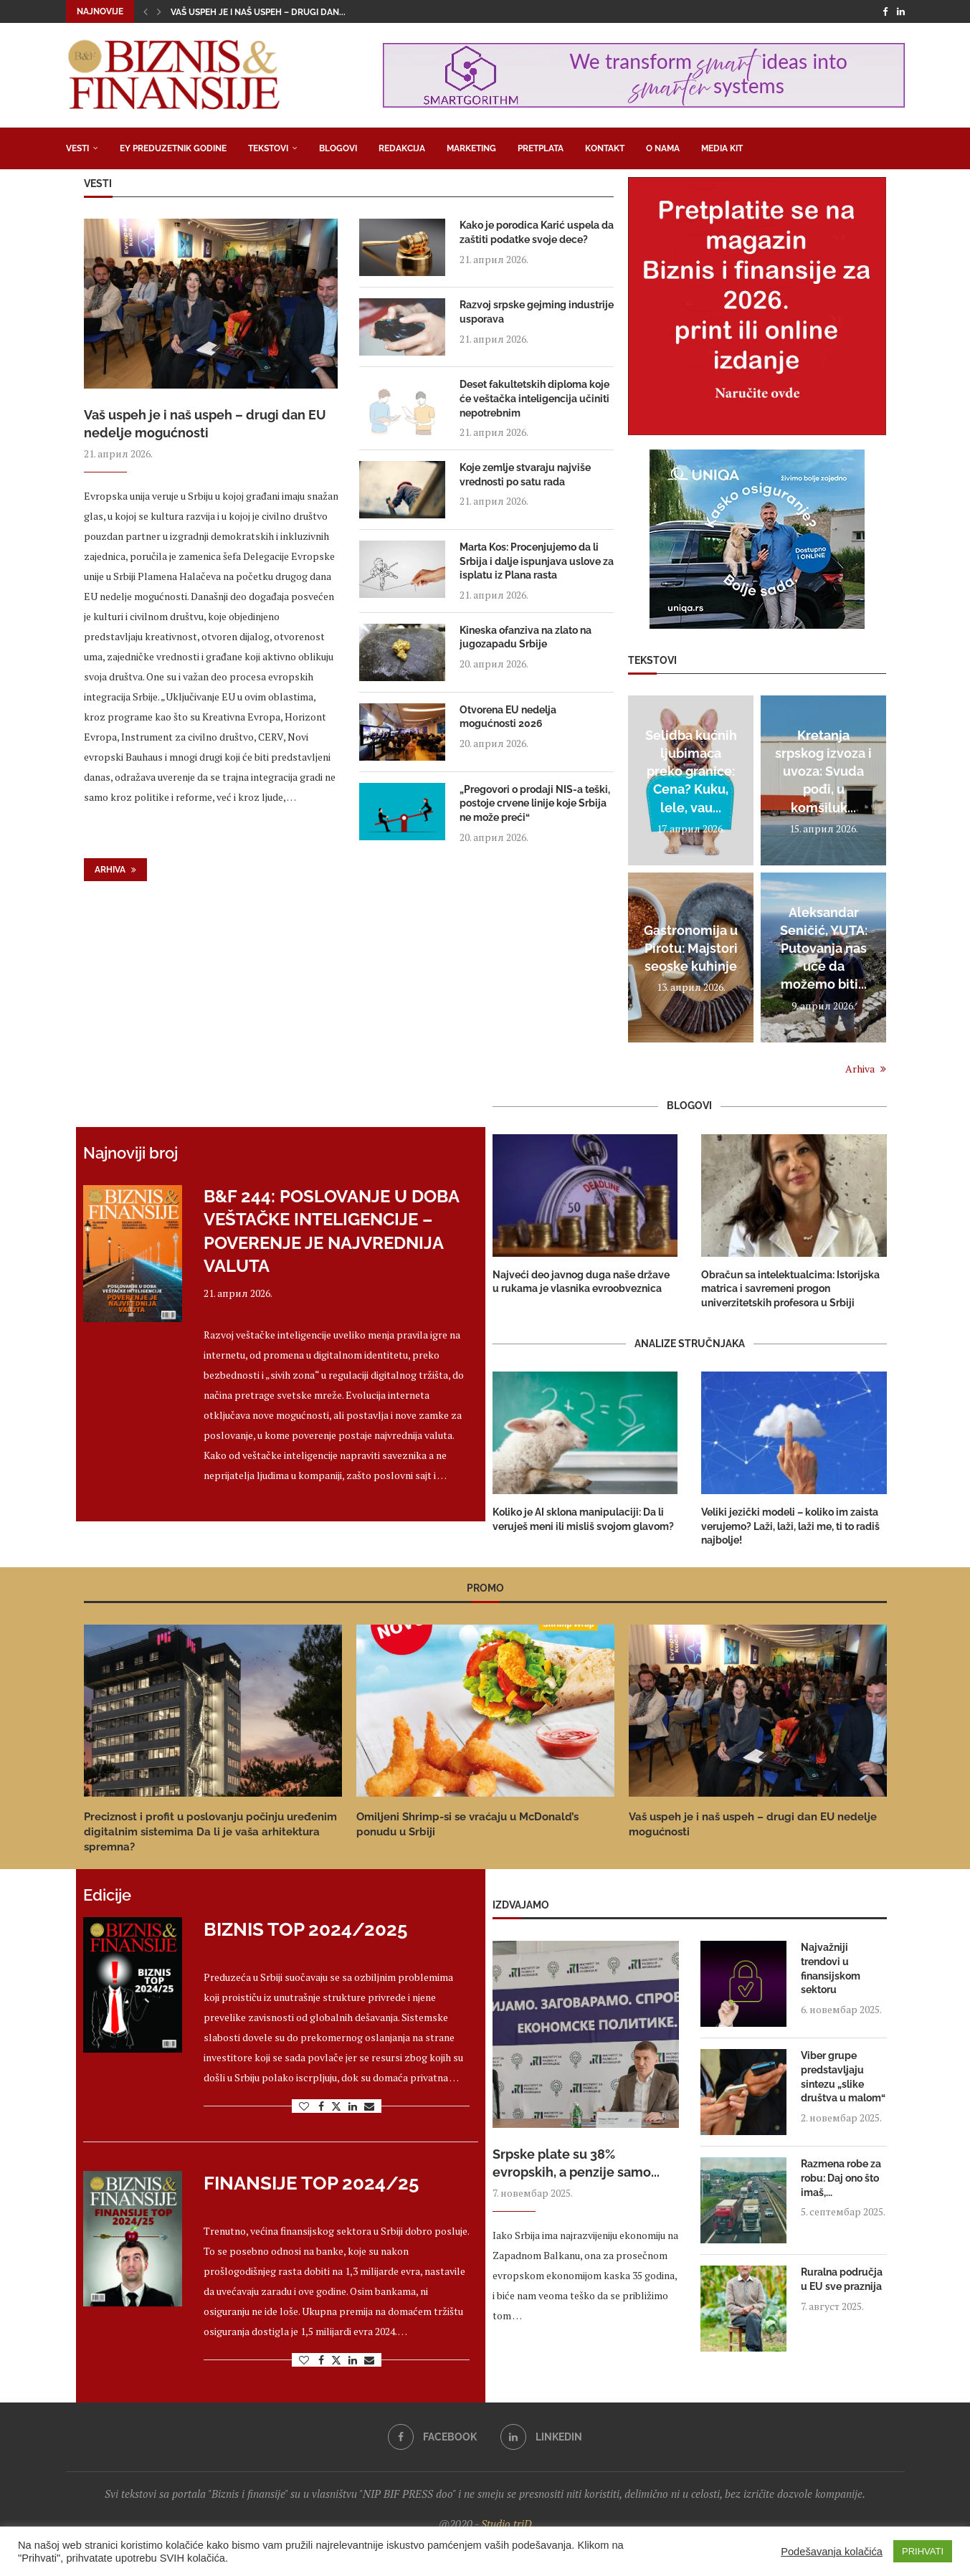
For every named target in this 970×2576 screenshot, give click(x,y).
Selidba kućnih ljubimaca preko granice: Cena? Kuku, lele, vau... (691, 771)
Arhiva (115, 870)
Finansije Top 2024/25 (311, 2183)
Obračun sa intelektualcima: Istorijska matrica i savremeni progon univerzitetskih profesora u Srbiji (790, 1288)
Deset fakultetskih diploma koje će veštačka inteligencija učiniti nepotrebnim (534, 398)
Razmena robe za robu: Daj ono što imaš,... (841, 2177)
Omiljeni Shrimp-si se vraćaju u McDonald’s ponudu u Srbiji (467, 1824)
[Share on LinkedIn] (352, 2106)
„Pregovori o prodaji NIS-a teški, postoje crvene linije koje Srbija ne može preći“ (535, 803)
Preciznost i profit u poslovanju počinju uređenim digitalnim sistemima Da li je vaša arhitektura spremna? (210, 1831)
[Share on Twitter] (336, 2106)
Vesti (77, 148)
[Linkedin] (901, 11)
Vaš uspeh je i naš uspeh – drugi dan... (258, 12)
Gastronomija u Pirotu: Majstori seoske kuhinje (691, 948)
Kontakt (604, 148)
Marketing (471, 148)
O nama (663, 148)
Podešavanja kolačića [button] (832, 2551)
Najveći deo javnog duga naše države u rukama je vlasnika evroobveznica (581, 1282)
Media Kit (722, 148)
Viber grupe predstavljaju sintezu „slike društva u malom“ (843, 2077)
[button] (145, 11)
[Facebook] (885, 11)
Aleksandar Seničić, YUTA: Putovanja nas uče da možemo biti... (823, 948)
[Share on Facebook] (321, 2106)
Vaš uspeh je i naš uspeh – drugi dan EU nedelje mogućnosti (205, 423)
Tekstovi (268, 148)
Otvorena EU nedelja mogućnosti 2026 (508, 717)
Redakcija (402, 148)
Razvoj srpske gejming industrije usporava (537, 312)
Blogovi (338, 148)
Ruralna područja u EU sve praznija (842, 2279)
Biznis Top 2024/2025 (305, 1929)
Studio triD (506, 2523)
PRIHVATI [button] (922, 2551)
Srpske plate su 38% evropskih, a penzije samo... (576, 2163)
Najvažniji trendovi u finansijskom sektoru (830, 1968)
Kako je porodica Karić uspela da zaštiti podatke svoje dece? (537, 232)
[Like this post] (304, 2106)
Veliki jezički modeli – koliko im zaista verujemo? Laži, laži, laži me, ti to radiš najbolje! (790, 1526)
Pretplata (541, 148)
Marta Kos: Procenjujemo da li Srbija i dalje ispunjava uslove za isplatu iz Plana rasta (537, 561)
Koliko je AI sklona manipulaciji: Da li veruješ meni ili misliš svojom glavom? (583, 1519)
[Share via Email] (369, 2106)
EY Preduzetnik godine (173, 148)
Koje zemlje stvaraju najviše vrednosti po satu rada (525, 475)
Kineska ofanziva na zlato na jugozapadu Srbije (525, 637)
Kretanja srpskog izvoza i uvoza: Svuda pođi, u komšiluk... (823, 771)
